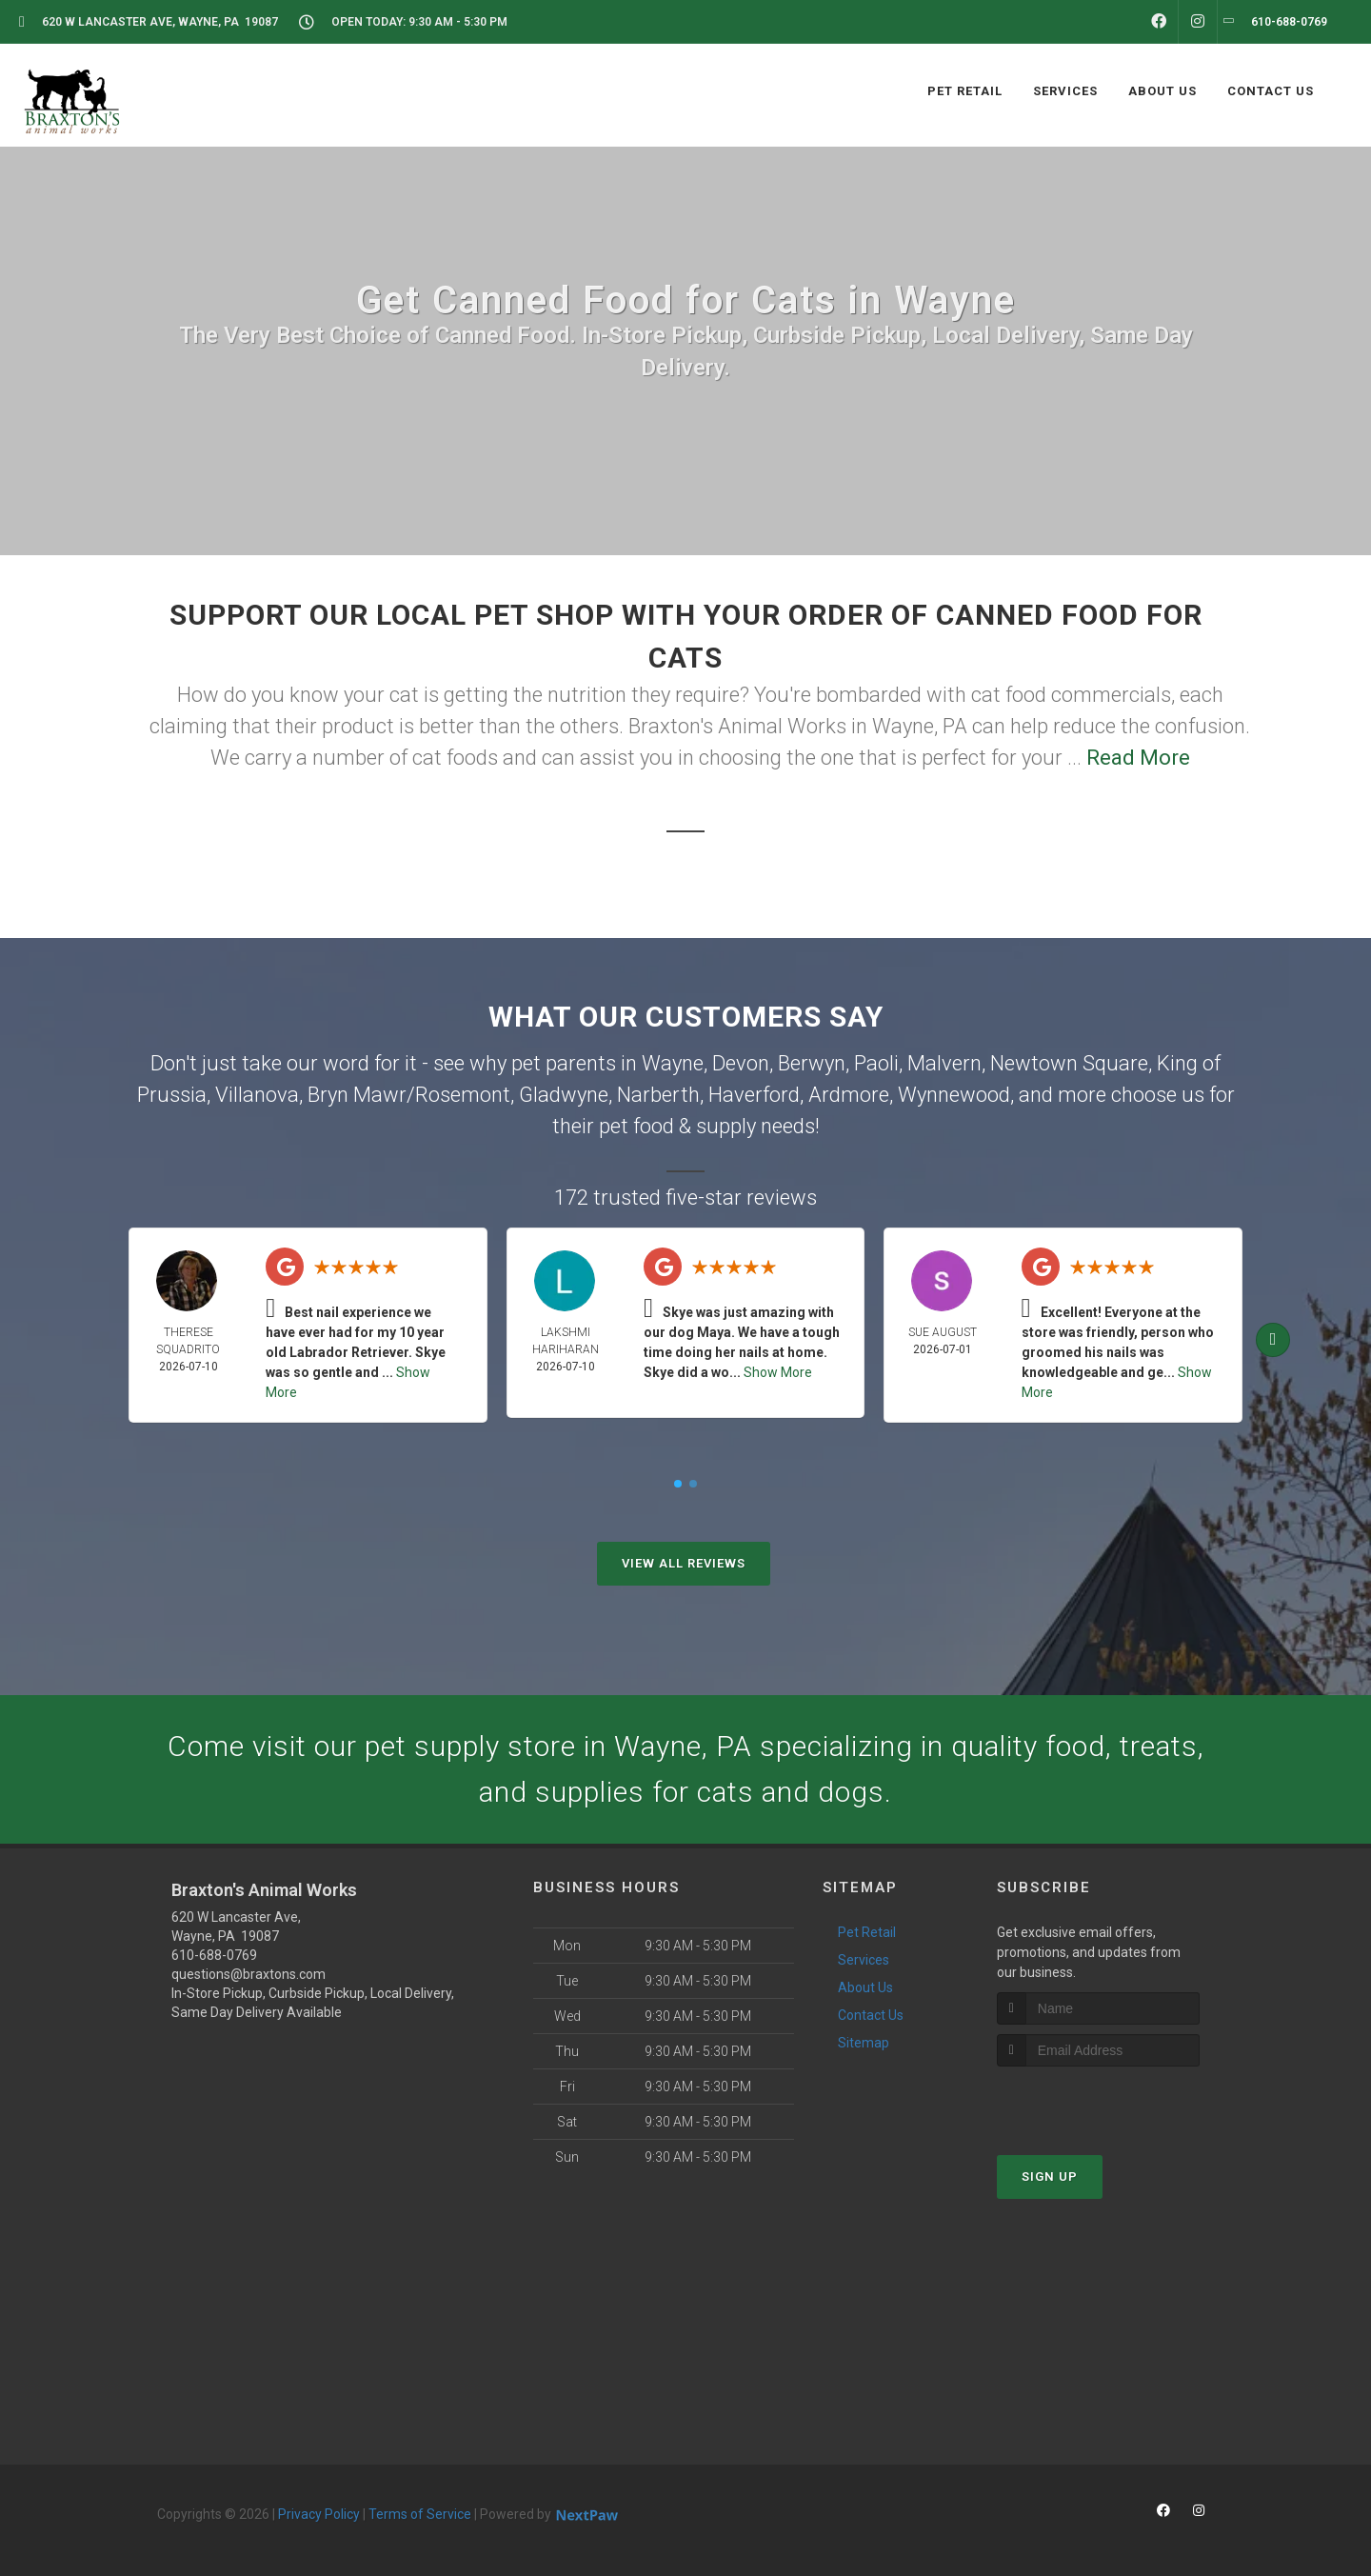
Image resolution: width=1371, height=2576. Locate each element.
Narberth (658, 1095)
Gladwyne (563, 1095)
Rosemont (462, 1095)
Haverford (754, 1095)
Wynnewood (954, 1095)
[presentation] (1098, 2102)
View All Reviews (683, 1563)
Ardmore (848, 1095)
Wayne (673, 1063)
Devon (740, 1063)
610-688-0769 (214, 1955)
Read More (1138, 757)
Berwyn (811, 1063)
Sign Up (1050, 2176)
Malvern (944, 1063)
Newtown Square (1069, 1063)
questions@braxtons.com (248, 1974)
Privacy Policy (319, 2514)
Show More (778, 1372)
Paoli (876, 1063)
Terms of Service (419, 2514)
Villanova (257, 1095)
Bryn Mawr (357, 1095)
